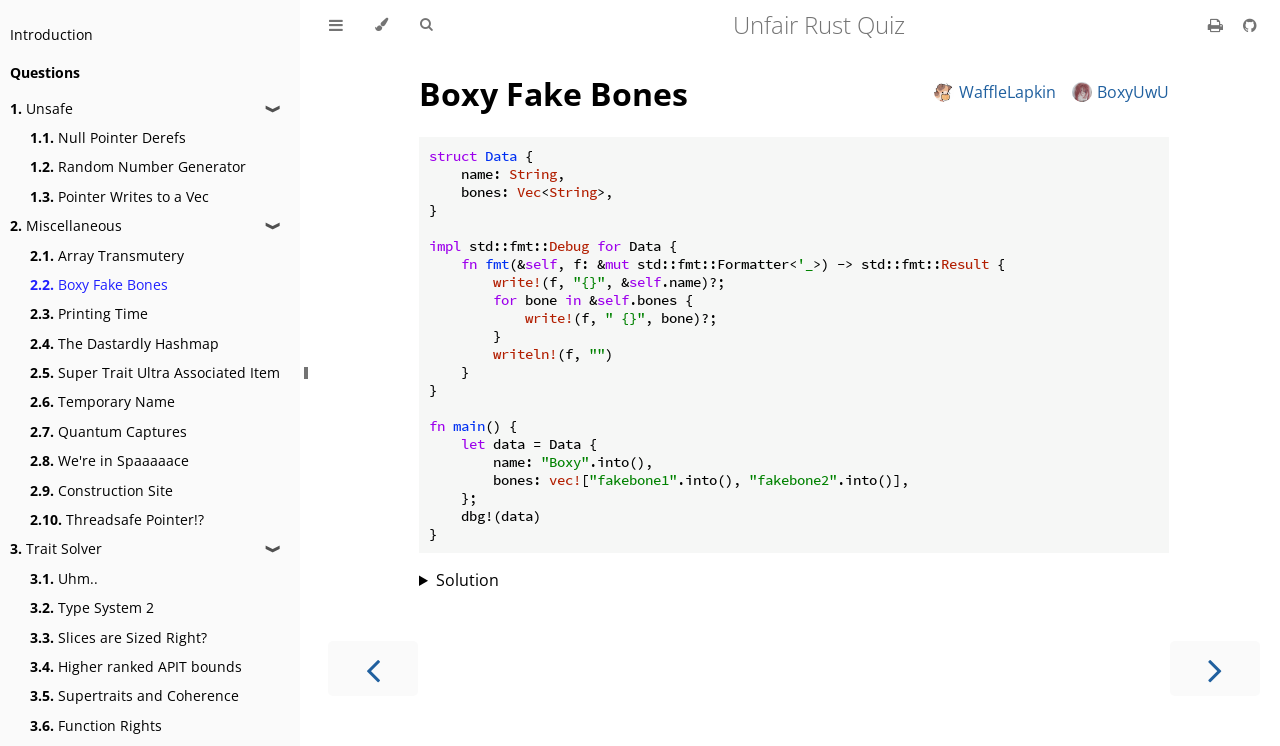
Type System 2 (92, 607)
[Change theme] (381, 25)
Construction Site (101, 490)
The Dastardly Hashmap (124, 343)
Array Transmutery (107, 255)
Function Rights (96, 725)
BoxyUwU (1120, 92)
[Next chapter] (1215, 668)
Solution (467, 580)
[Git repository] (1250, 25)
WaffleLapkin (995, 92)
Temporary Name (102, 401)
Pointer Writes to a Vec (119, 196)
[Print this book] (1217, 25)
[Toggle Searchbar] (426, 25)
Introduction (51, 34)
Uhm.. (64, 578)
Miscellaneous (66, 225)
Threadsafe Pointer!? (117, 519)
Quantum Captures (108, 431)
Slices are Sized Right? (118, 637)
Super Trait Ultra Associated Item (155, 372)
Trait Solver (56, 548)
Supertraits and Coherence (134, 695)
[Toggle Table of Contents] (336, 25)
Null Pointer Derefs (108, 137)
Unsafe (41, 108)
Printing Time (89, 313)
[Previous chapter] (373, 668)
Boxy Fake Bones (99, 284)
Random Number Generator (138, 166)
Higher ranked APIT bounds (136, 666)
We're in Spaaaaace (109, 460)
